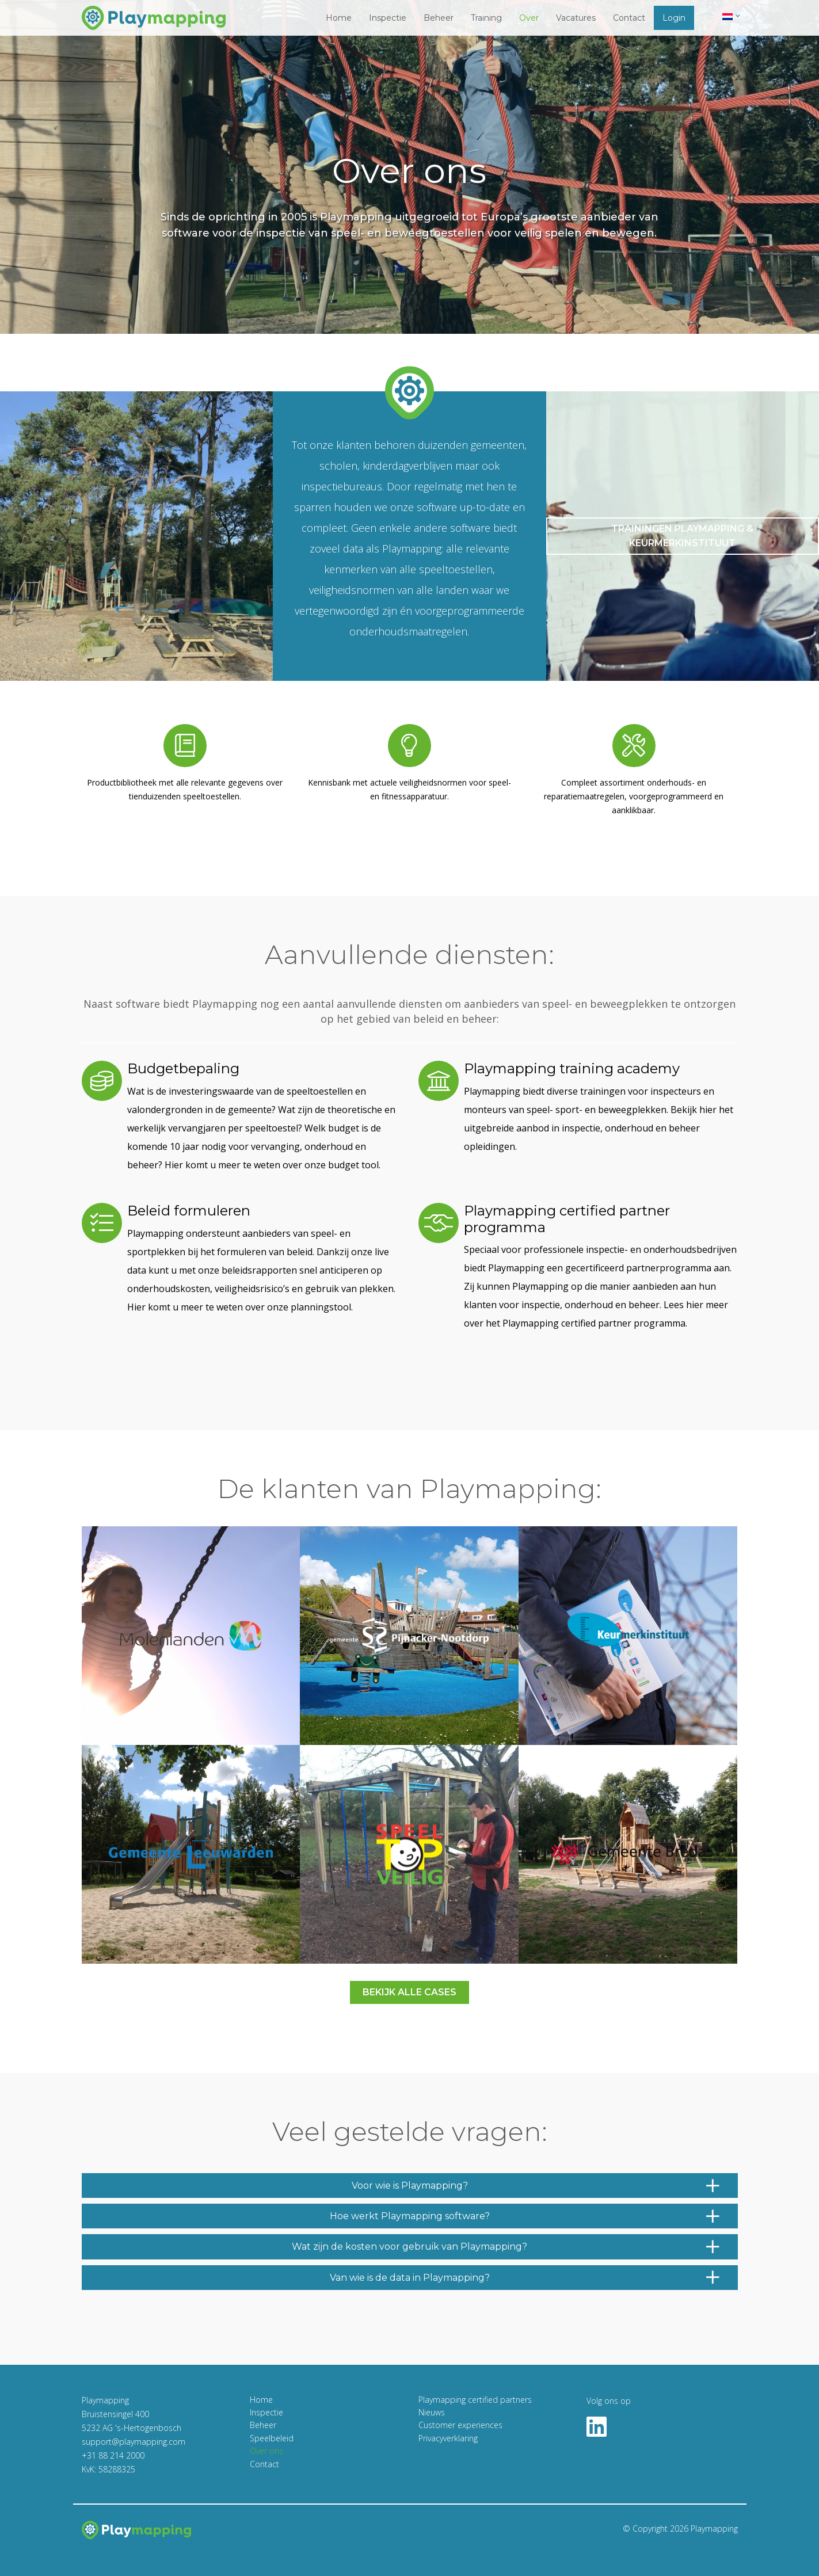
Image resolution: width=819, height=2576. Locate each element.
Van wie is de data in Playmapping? (524, 2277)
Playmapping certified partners (475, 2399)
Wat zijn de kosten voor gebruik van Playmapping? (505, 2246)
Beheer (439, 18)
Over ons (266, 2450)
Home (339, 18)
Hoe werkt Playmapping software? (524, 2216)
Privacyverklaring (448, 2438)
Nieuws (431, 2412)
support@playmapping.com (133, 2441)
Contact (629, 18)
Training (486, 18)
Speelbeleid (272, 2438)
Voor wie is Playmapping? (535, 2185)
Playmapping (714, 2528)
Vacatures (576, 18)
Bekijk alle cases (409, 1992)
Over (529, 18)
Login (673, 18)
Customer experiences (460, 2424)
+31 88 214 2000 (113, 2455)
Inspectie (387, 18)
